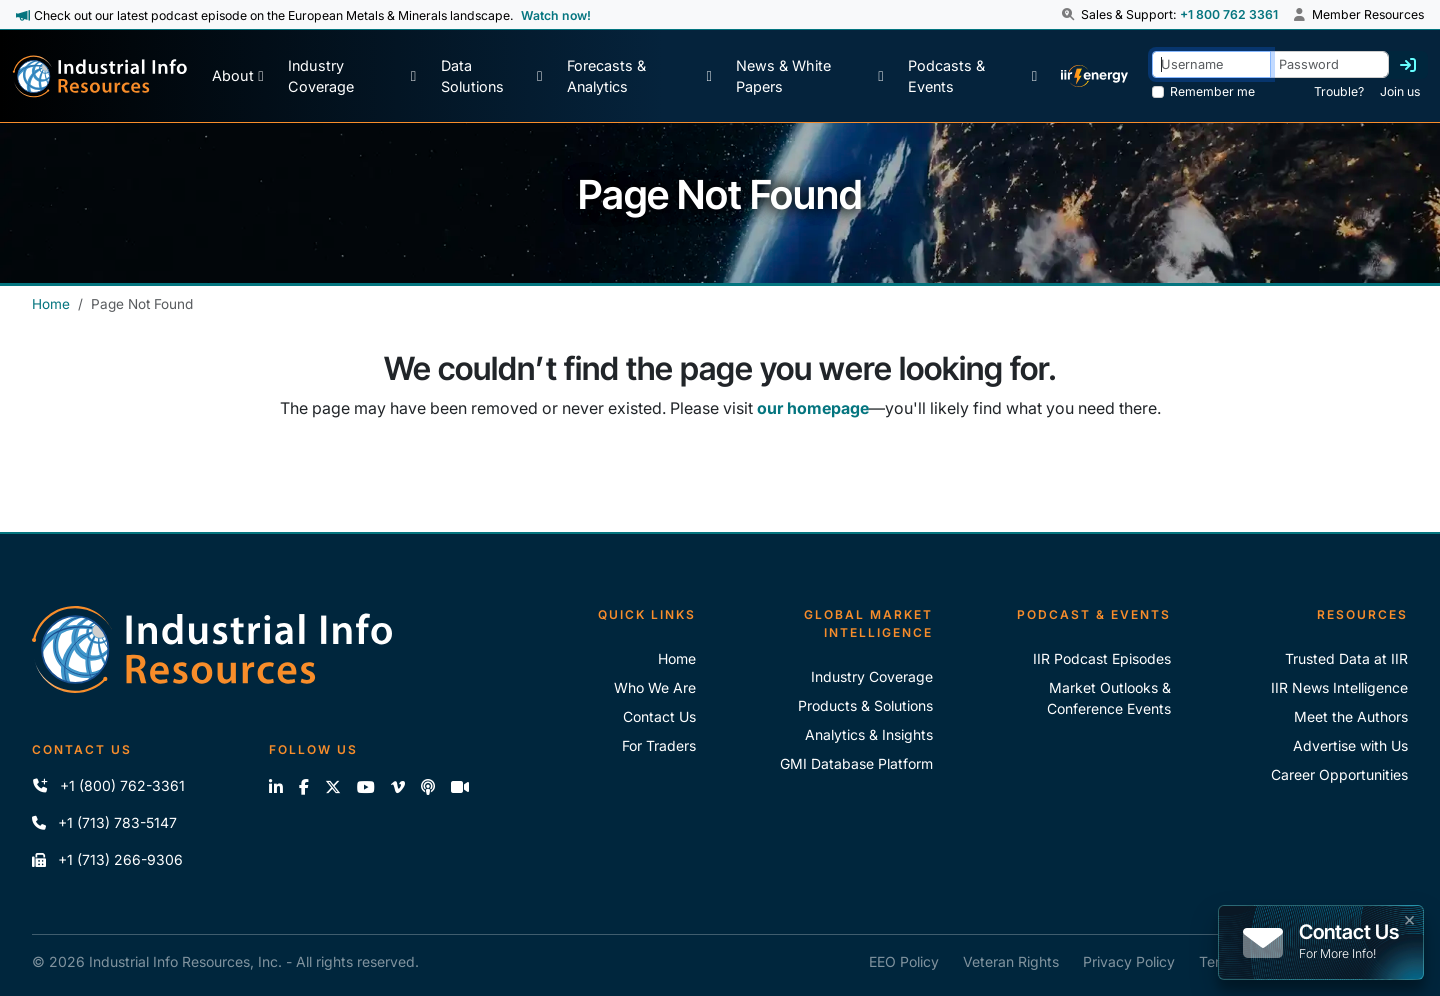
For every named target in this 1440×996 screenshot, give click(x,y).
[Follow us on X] (333, 787)
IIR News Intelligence (1339, 687)
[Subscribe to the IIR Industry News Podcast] (428, 787)
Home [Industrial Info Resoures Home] (677, 658)
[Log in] (1408, 65)
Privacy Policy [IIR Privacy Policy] (1129, 961)
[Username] (1211, 64)
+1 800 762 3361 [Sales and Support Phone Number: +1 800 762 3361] (1229, 14)
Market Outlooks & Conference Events (1109, 698)
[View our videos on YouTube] (366, 787)
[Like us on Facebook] (304, 787)
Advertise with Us (1350, 745)
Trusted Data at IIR (1346, 658)
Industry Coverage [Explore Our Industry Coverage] (872, 676)
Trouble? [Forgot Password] (1339, 91)
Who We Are (655, 687)
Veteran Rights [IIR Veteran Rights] (1011, 961)
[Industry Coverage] (352, 76)
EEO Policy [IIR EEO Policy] (904, 961)
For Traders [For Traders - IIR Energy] (659, 745)
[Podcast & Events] (972, 76)
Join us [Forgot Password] (1400, 91)
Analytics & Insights (869, 734)
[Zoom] (460, 787)
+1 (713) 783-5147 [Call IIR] (104, 822)
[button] (1070, 15)
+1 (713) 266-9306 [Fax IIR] (107, 859)
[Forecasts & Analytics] (639, 76)
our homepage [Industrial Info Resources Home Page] (813, 408)
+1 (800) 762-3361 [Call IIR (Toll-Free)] (108, 785)
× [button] (1409, 918)
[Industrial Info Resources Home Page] (100, 76)
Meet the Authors (1351, 716)
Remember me (1212, 91)
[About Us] (237, 76)
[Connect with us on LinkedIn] (276, 787)
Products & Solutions (865, 705)
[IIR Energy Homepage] (1094, 76)
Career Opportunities (1339, 774)
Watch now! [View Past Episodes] (556, 15)
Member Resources (1359, 14)
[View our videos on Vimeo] (398, 787)
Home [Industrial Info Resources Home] (51, 304)
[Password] (1329, 64)
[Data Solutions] (492, 76)
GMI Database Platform (856, 763)
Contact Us (659, 716)
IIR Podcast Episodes (1102, 658)
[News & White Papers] (809, 76)
